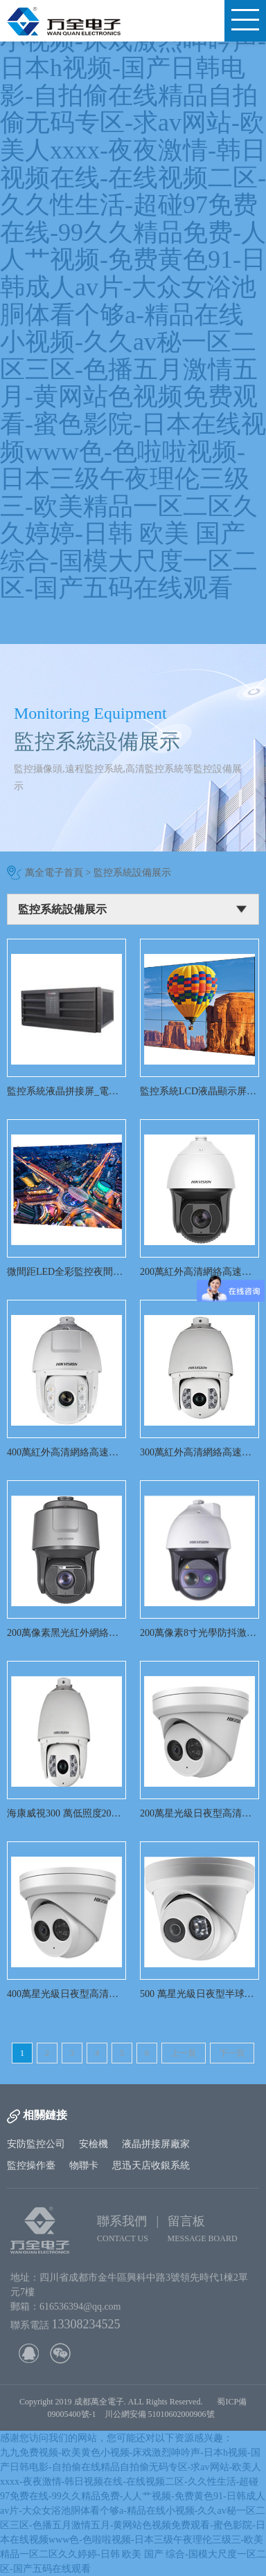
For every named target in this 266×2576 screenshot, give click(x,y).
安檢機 (93, 2144)
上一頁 (183, 2053)
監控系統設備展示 (132, 872)
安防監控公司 (36, 2144)
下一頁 (232, 2053)
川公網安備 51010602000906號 (162, 2414)
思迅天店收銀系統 (151, 2165)
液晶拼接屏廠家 (156, 2144)
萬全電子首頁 (54, 872)
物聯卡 (83, 2165)
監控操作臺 (31, 2165)
